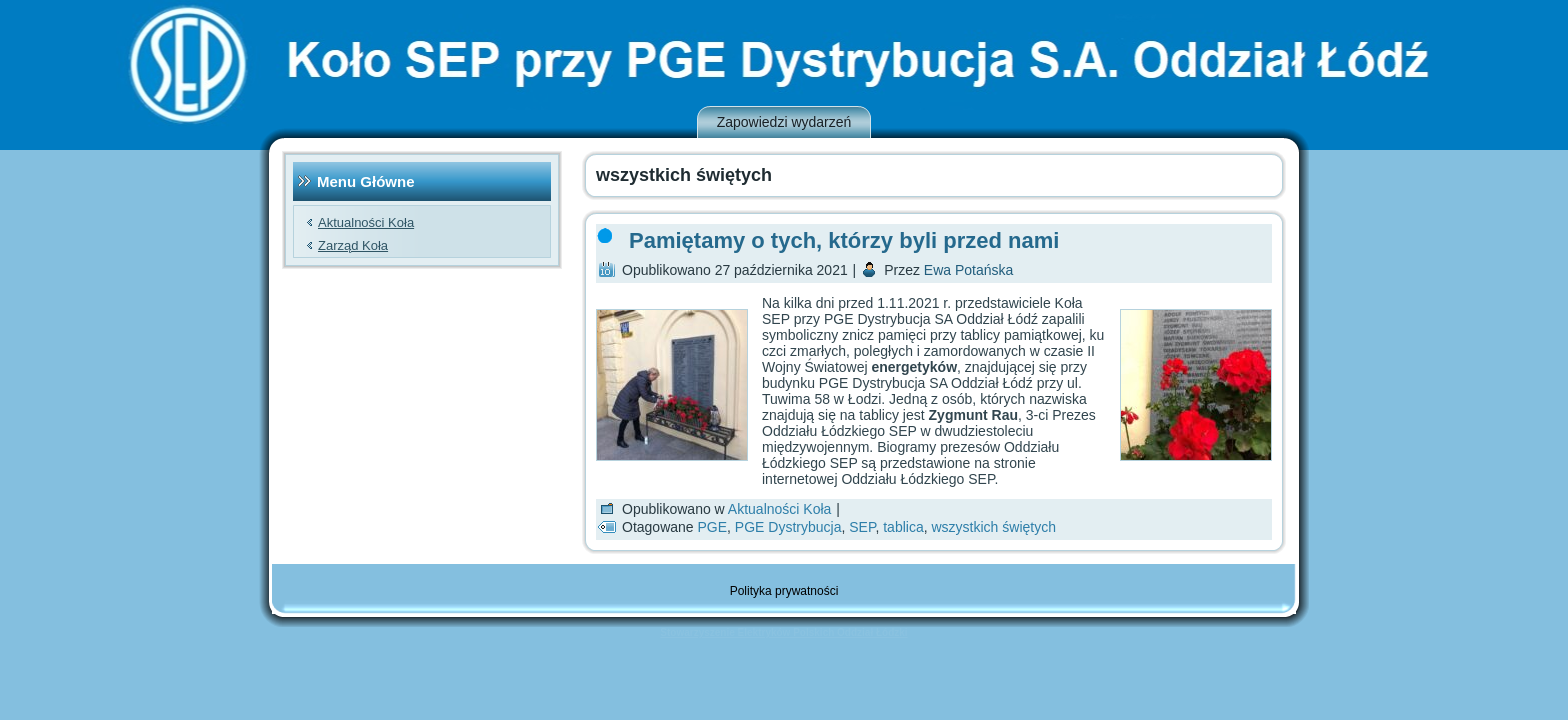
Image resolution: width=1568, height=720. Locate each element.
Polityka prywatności (784, 591)
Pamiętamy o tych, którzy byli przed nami (844, 240)
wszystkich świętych (993, 527)
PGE (713, 527)
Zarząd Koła (353, 245)
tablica (903, 527)
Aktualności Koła (366, 222)
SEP (862, 527)
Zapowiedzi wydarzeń (784, 122)
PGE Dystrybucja (788, 527)
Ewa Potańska (969, 270)
